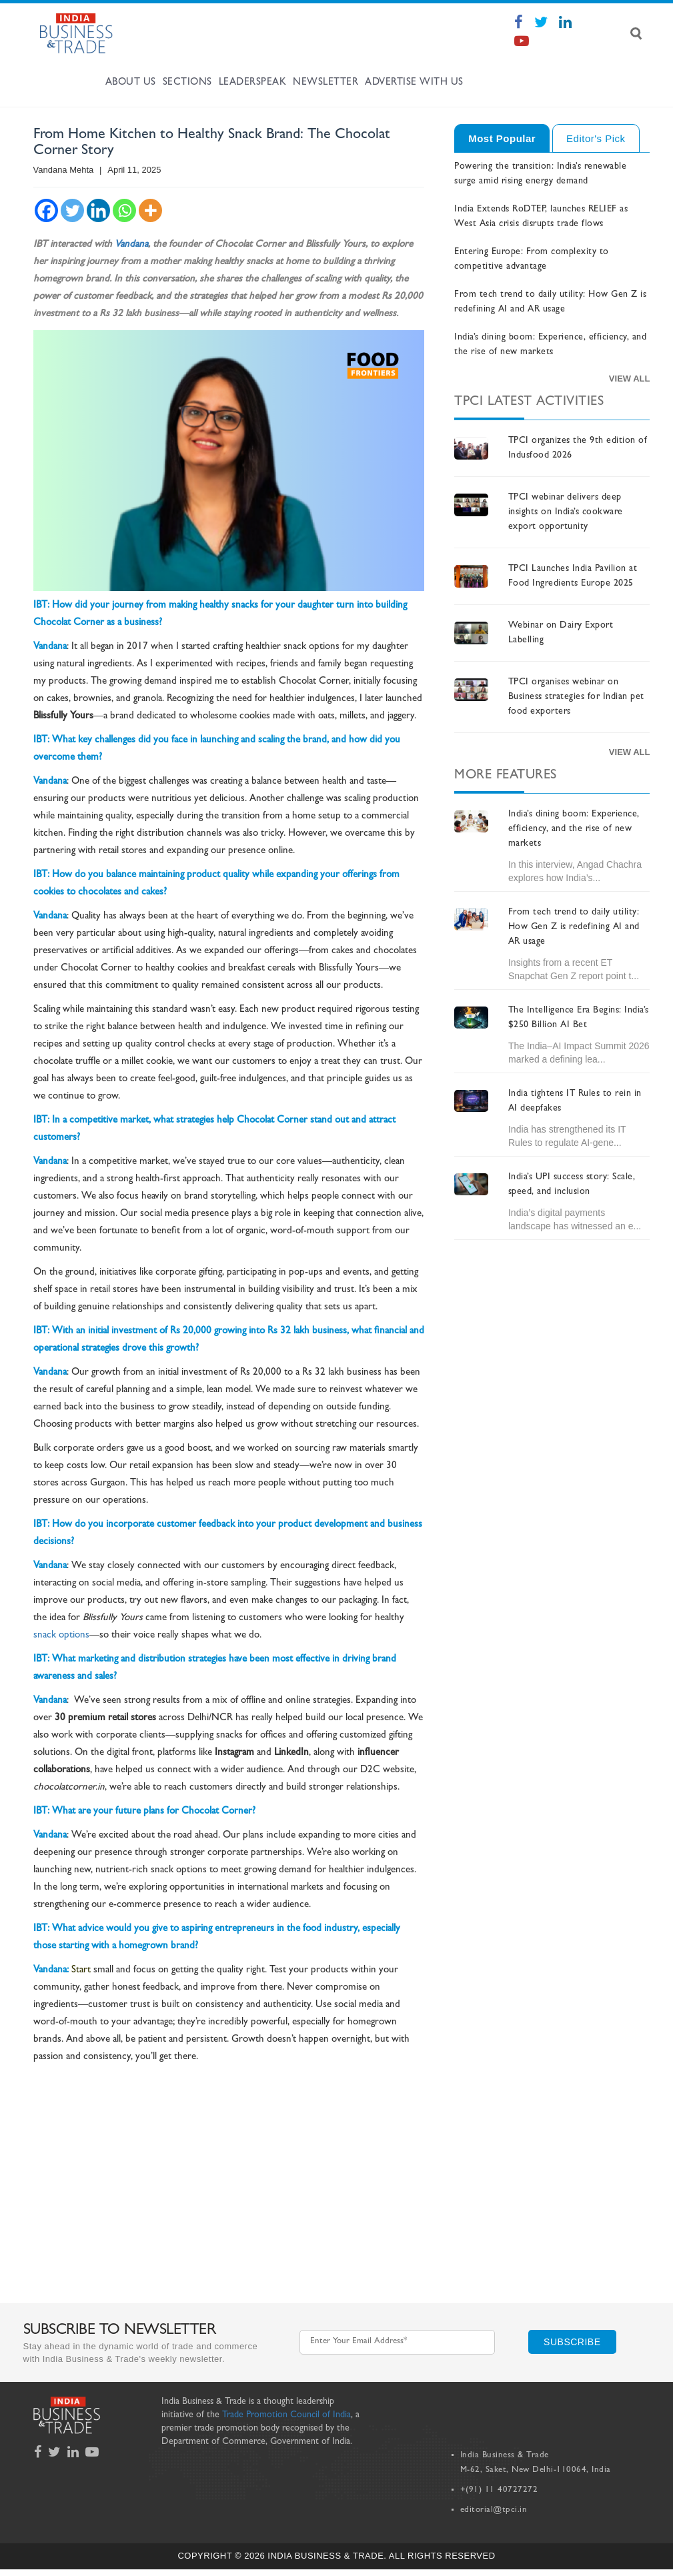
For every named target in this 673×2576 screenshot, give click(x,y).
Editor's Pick (596, 138)
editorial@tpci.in (494, 2510)
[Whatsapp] (124, 210)
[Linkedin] (98, 210)
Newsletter (325, 83)
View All (629, 379)
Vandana (131, 245)
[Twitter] (72, 210)
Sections (187, 83)
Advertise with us (414, 83)
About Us (130, 83)
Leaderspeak (253, 83)
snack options (61, 1636)
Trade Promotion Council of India (286, 2415)
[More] (150, 210)
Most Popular (502, 138)
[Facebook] (46, 210)
